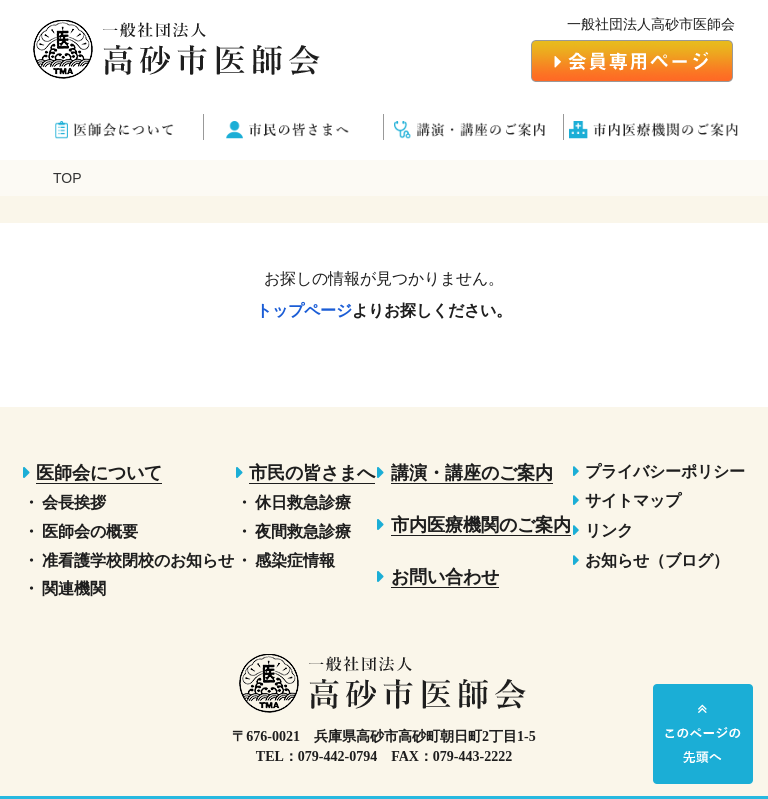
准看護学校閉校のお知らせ (138, 560)
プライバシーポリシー (665, 471)
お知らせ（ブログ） (657, 560)
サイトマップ (633, 500)
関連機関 (74, 588)
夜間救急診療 (303, 531)
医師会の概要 (90, 531)
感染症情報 (295, 560)
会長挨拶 (74, 502)
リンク (609, 530)
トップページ (304, 310)
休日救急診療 (303, 502)
